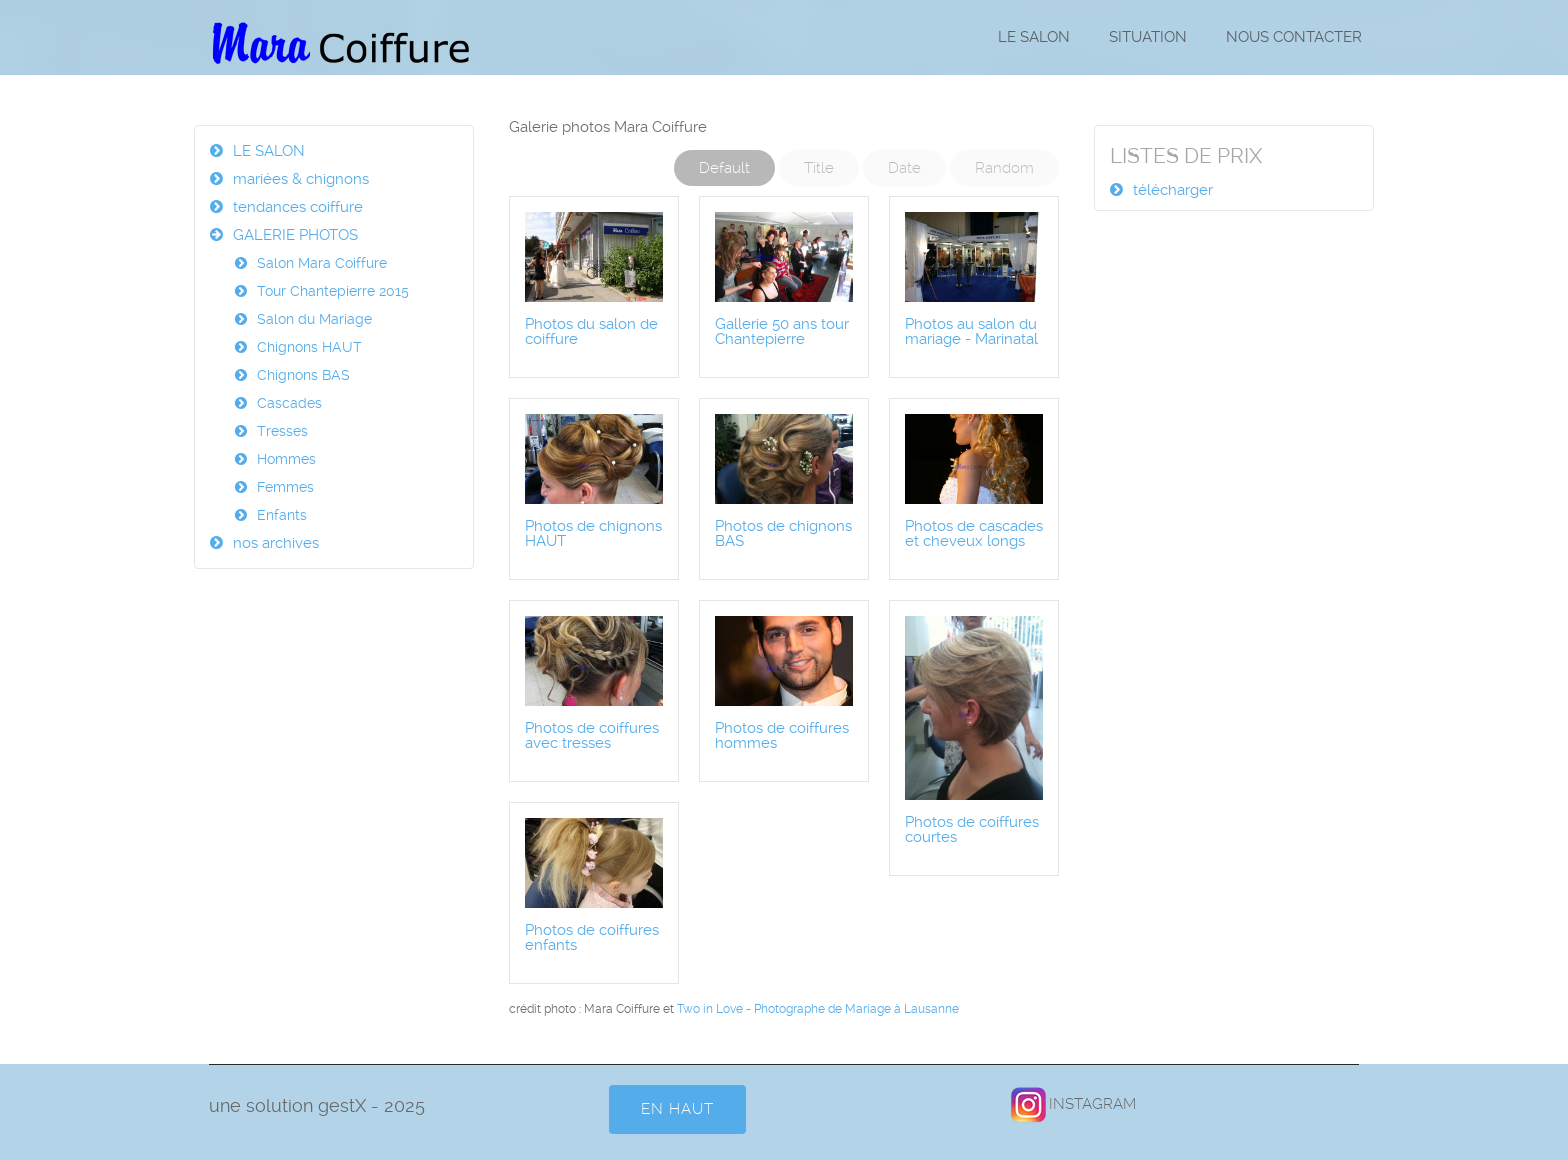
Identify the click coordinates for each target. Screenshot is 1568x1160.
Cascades (289, 403)
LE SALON (1034, 37)
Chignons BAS (303, 375)
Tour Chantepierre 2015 (333, 291)
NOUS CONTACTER (1294, 37)
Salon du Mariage (314, 319)
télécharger (1173, 190)
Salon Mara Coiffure (322, 263)
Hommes (286, 459)
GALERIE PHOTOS (295, 235)
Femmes (285, 487)
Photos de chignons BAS (783, 533)
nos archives (276, 543)
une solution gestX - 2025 (317, 1105)
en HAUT (677, 1109)
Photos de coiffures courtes (972, 829)
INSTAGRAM (1072, 1104)
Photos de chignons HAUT (593, 533)
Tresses (282, 431)
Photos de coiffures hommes (782, 735)
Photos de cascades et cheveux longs (974, 533)
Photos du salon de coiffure (591, 331)
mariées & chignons (301, 179)
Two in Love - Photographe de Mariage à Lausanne (818, 1009)
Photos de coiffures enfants (592, 937)
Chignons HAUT (309, 347)
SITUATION (1148, 37)
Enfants (282, 515)
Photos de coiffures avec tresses (592, 735)
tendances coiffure (298, 207)
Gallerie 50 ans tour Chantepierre (782, 331)
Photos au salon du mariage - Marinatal (971, 331)
